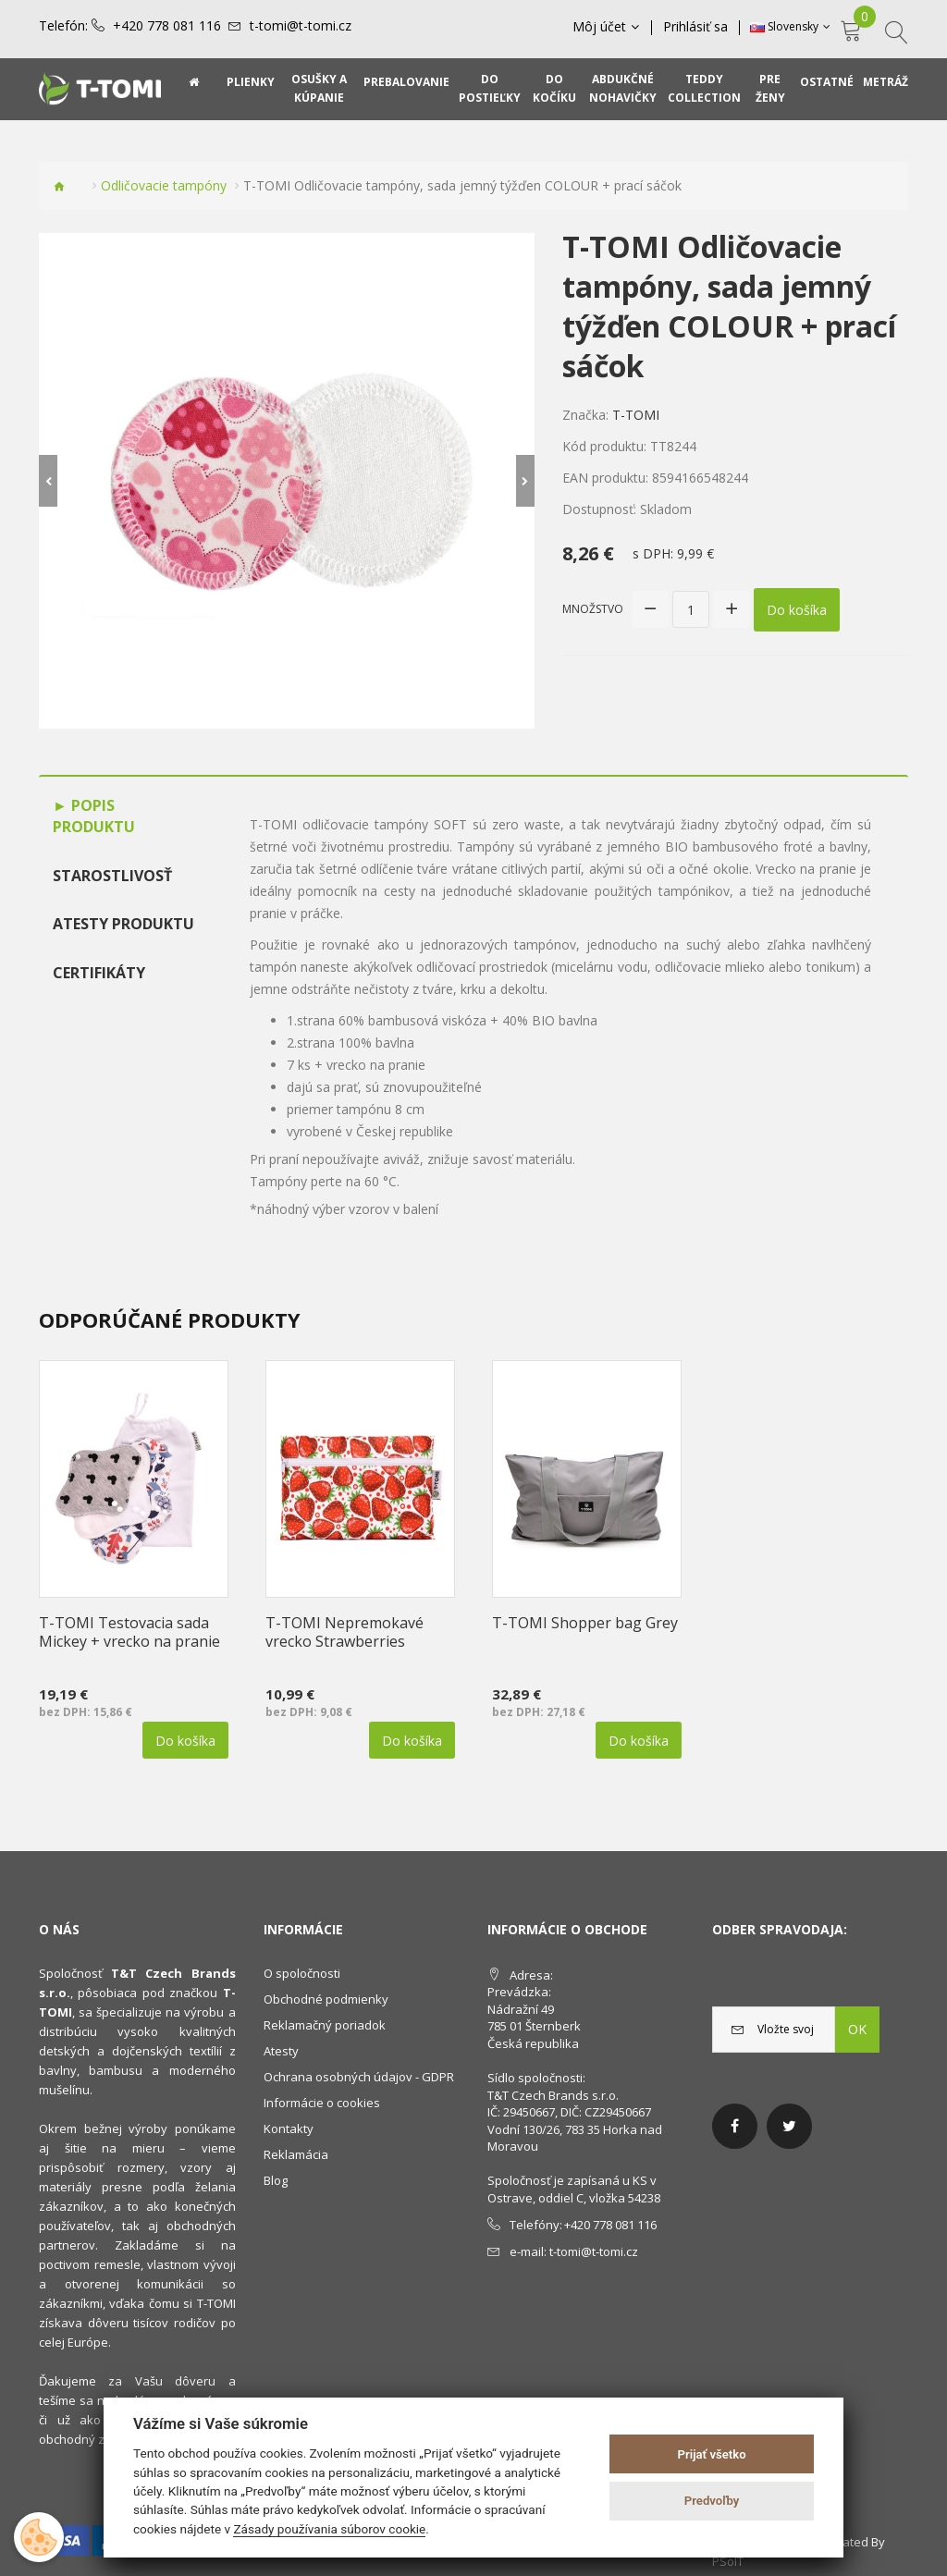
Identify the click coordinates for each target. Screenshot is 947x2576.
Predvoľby (712, 2501)
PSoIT (728, 2561)
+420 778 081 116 (167, 25)
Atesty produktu (123, 924)
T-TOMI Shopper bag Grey (585, 1623)
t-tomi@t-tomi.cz (300, 25)
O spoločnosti (302, 1973)
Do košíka (797, 610)
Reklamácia (296, 2154)
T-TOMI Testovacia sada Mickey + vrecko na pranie (129, 1632)
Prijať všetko (712, 2454)
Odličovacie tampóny (164, 185)
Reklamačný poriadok (325, 2025)
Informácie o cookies (322, 2102)
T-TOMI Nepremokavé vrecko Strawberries (344, 1632)
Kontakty (289, 2128)
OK (857, 2029)
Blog (276, 2180)
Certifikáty (99, 973)
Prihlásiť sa (695, 26)
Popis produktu (94, 816)
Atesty (281, 2050)
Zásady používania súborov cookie (329, 2528)
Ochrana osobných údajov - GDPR (359, 2076)
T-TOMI (635, 414)
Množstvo (592, 609)
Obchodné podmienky (326, 1999)
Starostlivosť (112, 875)
